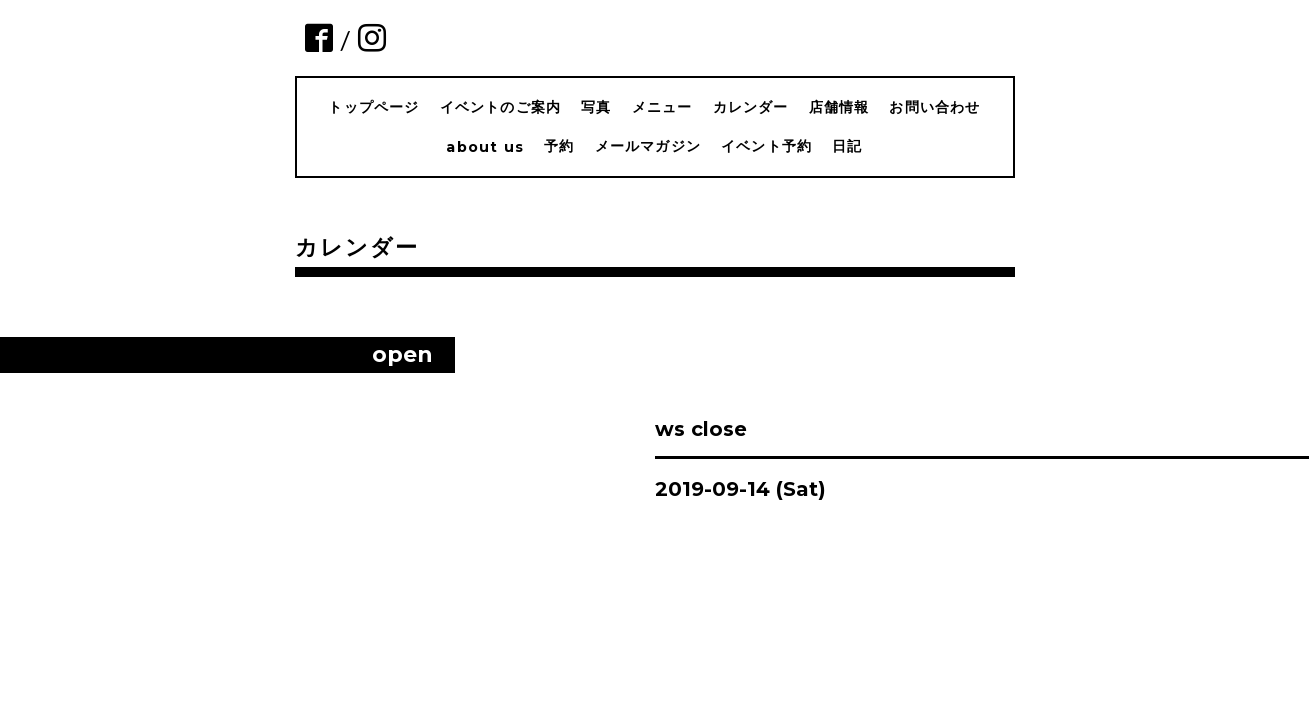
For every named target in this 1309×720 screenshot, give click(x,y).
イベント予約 (766, 146)
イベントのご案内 (501, 107)
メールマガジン (648, 146)
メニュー (662, 107)
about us (485, 147)
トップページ (373, 107)
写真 (596, 107)
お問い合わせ (934, 107)
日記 (847, 146)
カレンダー (751, 107)
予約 (559, 146)
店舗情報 (839, 107)
